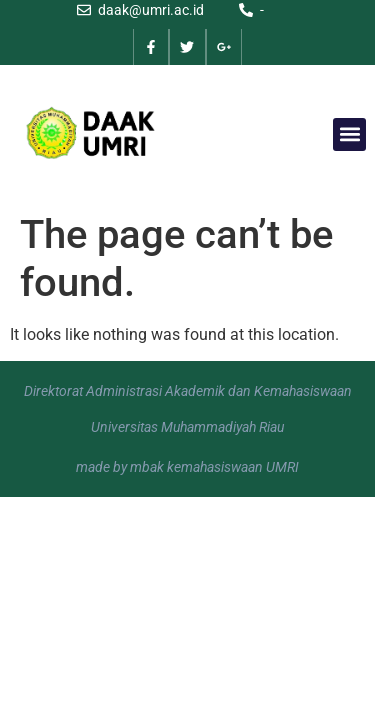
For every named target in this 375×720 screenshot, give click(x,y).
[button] (349, 134)
